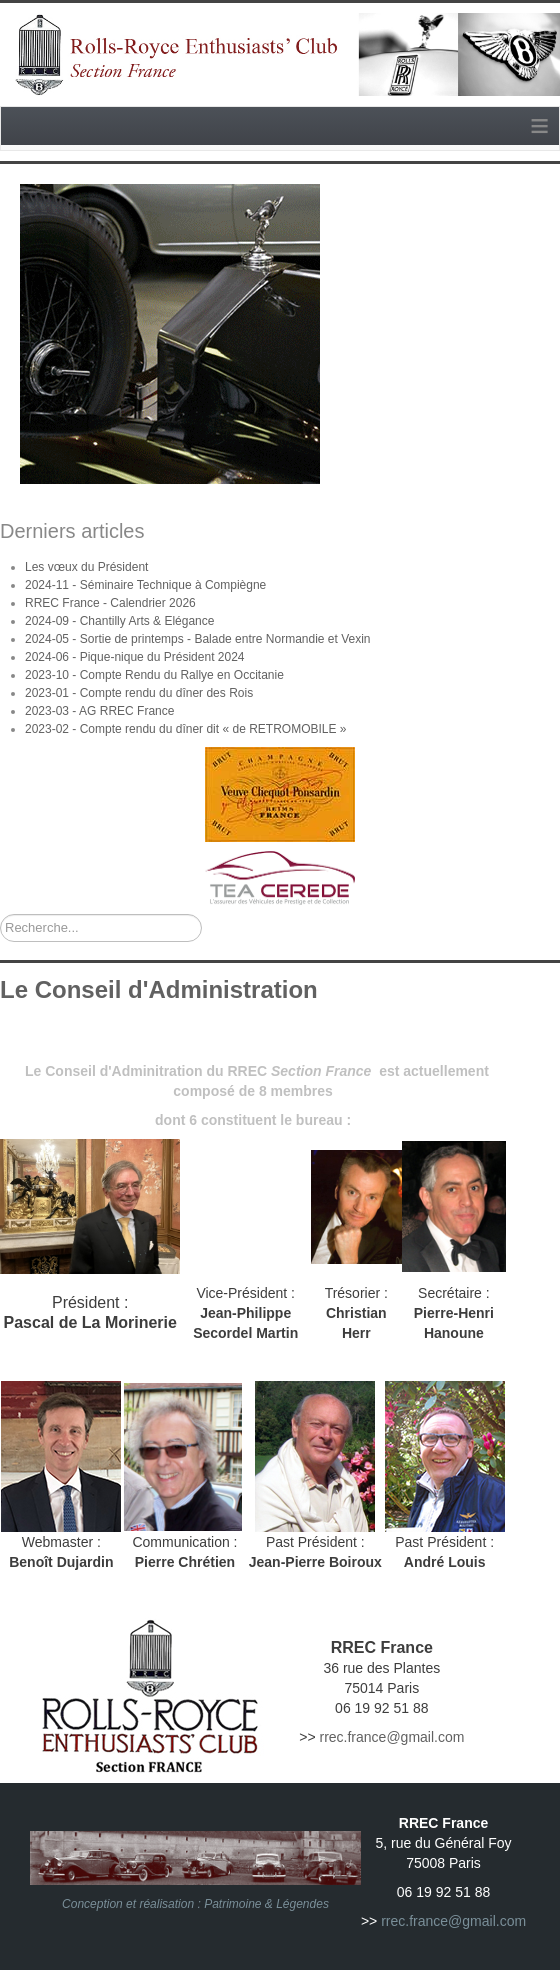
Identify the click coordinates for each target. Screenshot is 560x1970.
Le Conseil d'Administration (159, 989)
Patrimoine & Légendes (266, 1904)
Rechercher (0, 914)
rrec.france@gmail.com (391, 1737)
